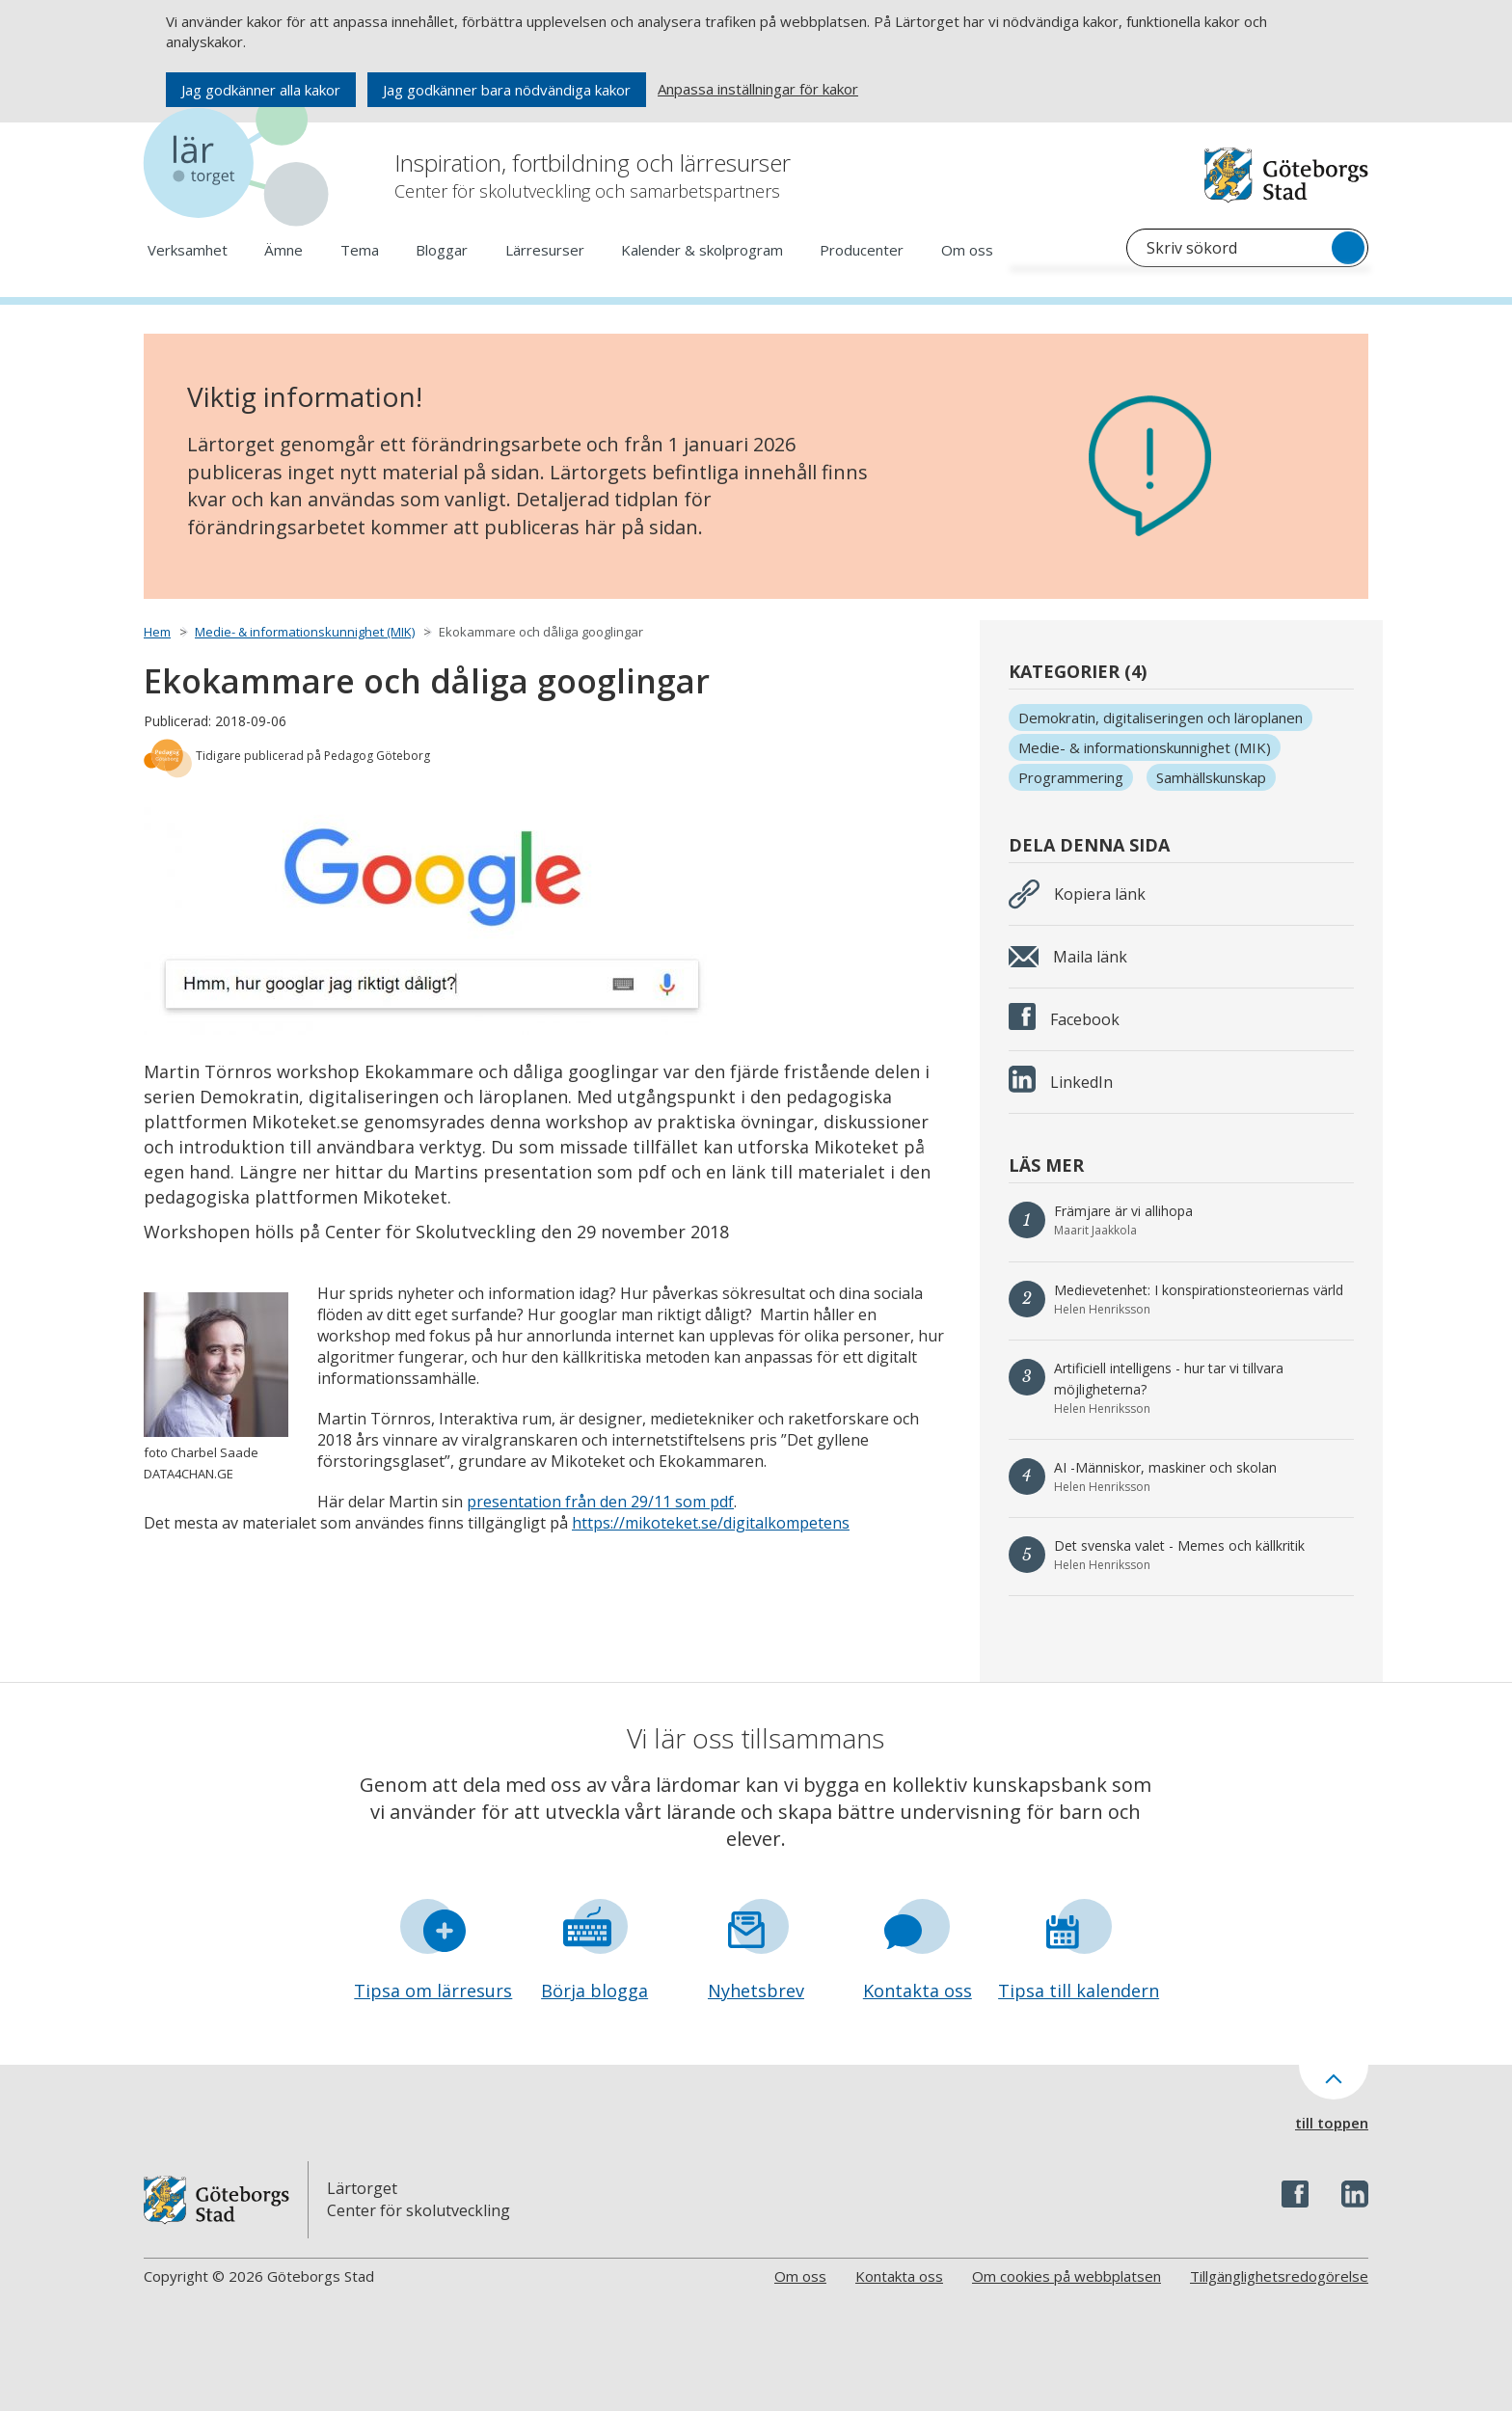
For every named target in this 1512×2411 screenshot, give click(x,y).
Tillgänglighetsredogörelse (1279, 2276)
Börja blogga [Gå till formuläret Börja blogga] (594, 1990)
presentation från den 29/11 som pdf (600, 1501)
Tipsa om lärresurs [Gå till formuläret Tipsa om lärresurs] (433, 1990)
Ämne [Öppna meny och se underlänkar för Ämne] (283, 249)
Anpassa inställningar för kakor (758, 88)
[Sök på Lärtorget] (1247, 248)
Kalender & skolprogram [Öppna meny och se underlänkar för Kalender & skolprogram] (702, 249)
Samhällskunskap (1211, 777)
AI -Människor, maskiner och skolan (1165, 1467)
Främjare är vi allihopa (1123, 1211)
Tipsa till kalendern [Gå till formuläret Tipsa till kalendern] (1078, 1990)
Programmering (1070, 777)
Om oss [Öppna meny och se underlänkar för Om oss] (967, 249)
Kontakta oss (899, 2276)
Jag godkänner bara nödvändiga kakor (507, 89)
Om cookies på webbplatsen (1066, 2276)
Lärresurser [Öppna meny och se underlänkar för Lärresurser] (544, 249)
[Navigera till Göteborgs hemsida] (1286, 175)
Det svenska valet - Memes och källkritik (1179, 1545)
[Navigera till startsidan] (240, 163)
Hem (157, 631)
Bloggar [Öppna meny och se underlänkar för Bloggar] (442, 249)
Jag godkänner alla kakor (260, 89)
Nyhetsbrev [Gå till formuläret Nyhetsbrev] (756, 1990)
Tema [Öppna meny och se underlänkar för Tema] (359, 249)
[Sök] (1348, 247)
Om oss (800, 2276)
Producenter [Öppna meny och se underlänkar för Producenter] (862, 249)
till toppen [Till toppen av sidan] (1331, 2122)
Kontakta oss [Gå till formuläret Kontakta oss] (917, 1990)
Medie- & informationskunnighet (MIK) (305, 631)
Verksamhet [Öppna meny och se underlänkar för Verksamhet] (188, 249)
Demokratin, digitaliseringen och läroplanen (1160, 717)
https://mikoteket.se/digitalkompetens (711, 1522)
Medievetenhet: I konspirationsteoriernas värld (1198, 1290)
